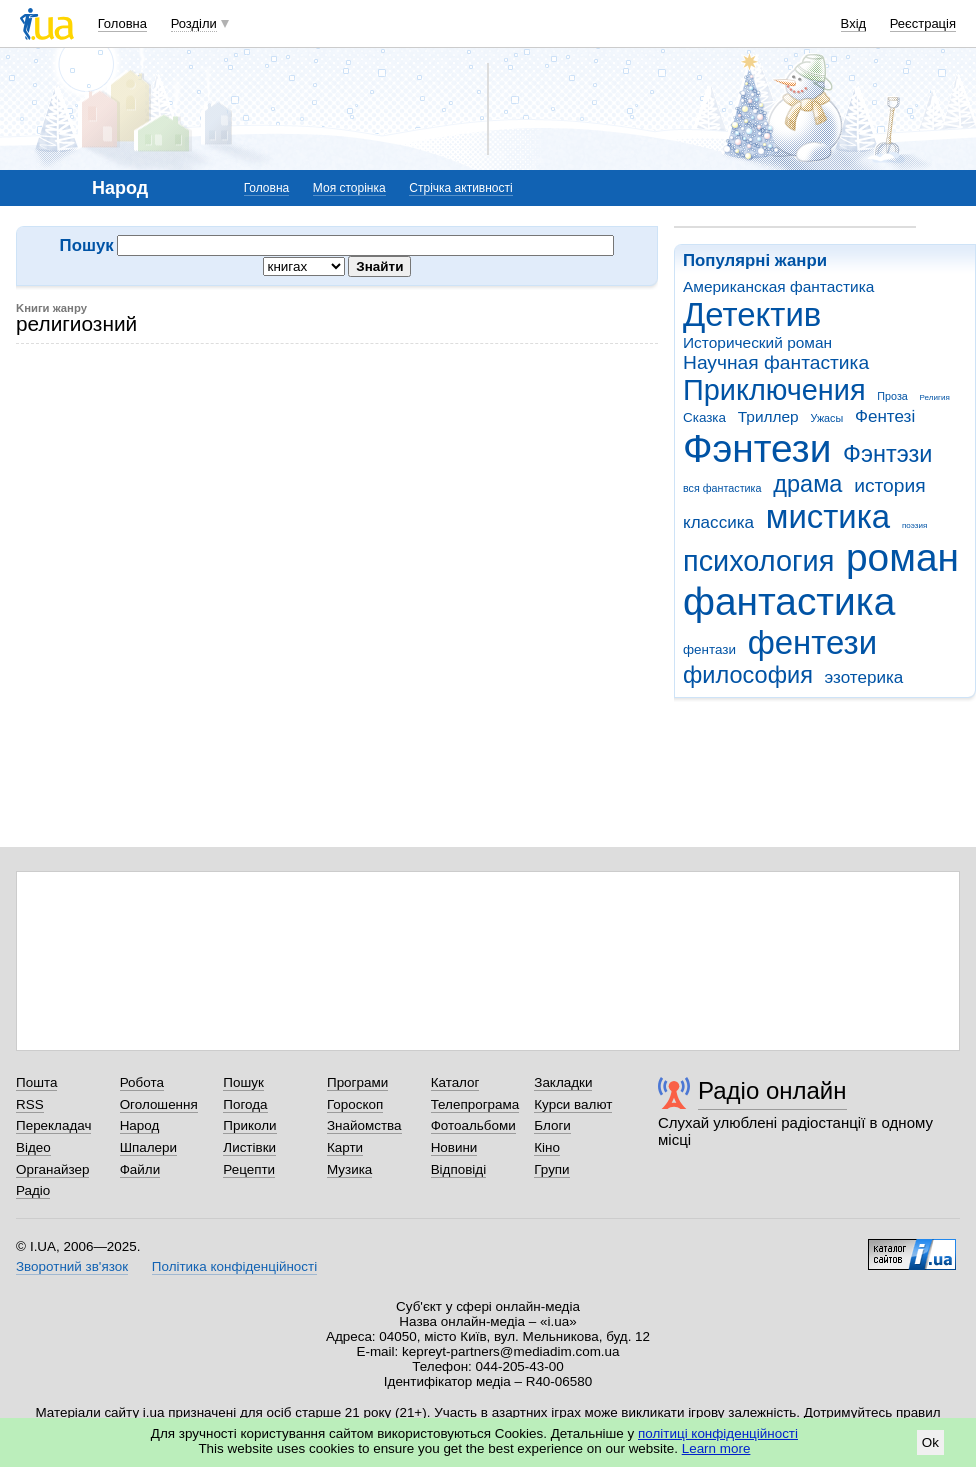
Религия (935, 397)
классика (718, 522)
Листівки (249, 1147)
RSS (30, 1104)
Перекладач (53, 1125)
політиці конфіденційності (718, 1433)
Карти (345, 1147)
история (889, 485)
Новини (454, 1147)
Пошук (243, 1082)
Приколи (249, 1125)
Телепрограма (475, 1104)
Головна (122, 23)
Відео (33, 1147)
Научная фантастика (776, 362)
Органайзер (52, 1169)
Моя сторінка (349, 188)
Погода (245, 1104)
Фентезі (885, 416)
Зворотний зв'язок (72, 1266)
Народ (140, 1125)
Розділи (194, 23)
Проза (892, 396)
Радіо (33, 1190)
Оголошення (159, 1104)
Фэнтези (757, 448)
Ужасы (826, 418)
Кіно (547, 1147)
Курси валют (573, 1104)
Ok (930, 1442)
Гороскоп (355, 1104)
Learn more (716, 1448)
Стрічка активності (460, 188)
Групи (551, 1169)
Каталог (455, 1082)
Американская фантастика (778, 286)
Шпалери (148, 1147)
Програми (357, 1082)
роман (902, 557)
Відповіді (459, 1169)
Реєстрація (923, 23)
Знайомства (364, 1125)
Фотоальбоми (473, 1125)
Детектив (752, 314)
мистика (828, 516)
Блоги (552, 1125)
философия (748, 675)
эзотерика (864, 677)
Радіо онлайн (772, 1090)
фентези (812, 642)
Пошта (36, 1082)
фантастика (789, 601)
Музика (349, 1169)
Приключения (774, 390)
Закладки (563, 1082)
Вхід (854, 23)
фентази (709, 649)
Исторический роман (757, 342)
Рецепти (249, 1169)
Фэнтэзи (887, 454)
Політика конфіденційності (234, 1266)
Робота (142, 1082)
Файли (140, 1169)
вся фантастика (722, 488)
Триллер (768, 416)
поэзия (914, 525)
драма (807, 484)
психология (758, 561)
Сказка (704, 417)
